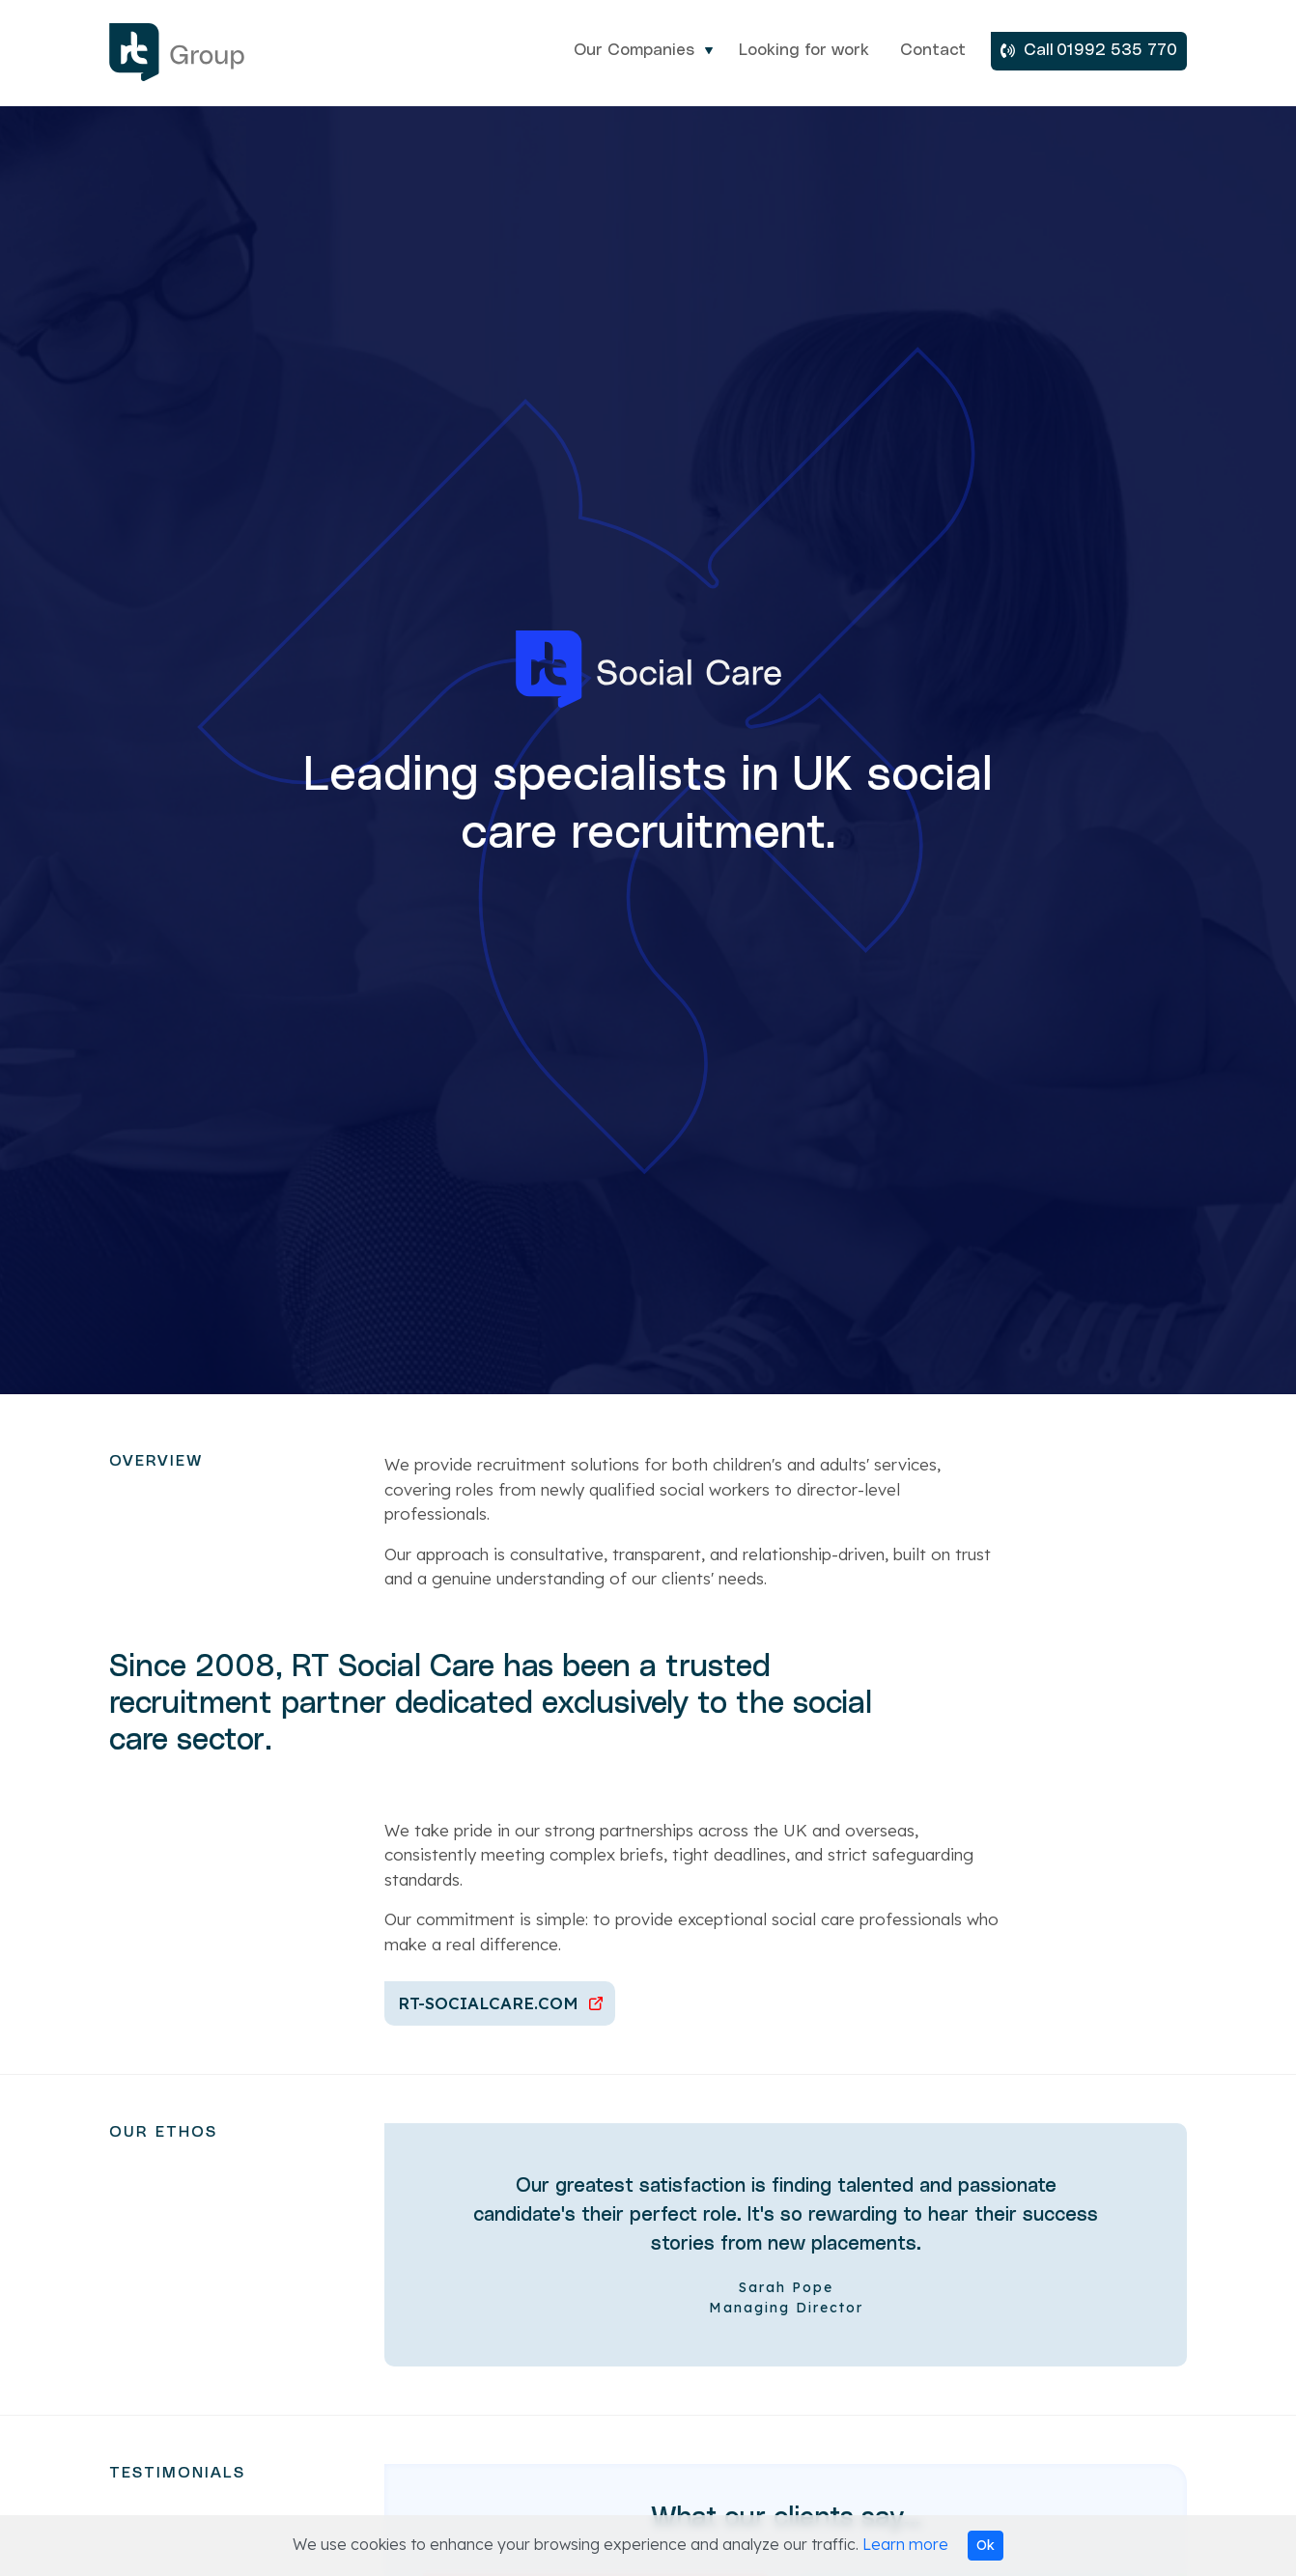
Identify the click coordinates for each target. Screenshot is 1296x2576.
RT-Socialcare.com (488, 2003)
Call (1039, 50)
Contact (933, 50)
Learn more (905, 2544)
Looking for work (804, 50)
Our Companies (634, 50)
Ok (985, 2545)
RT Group (205, 52)
